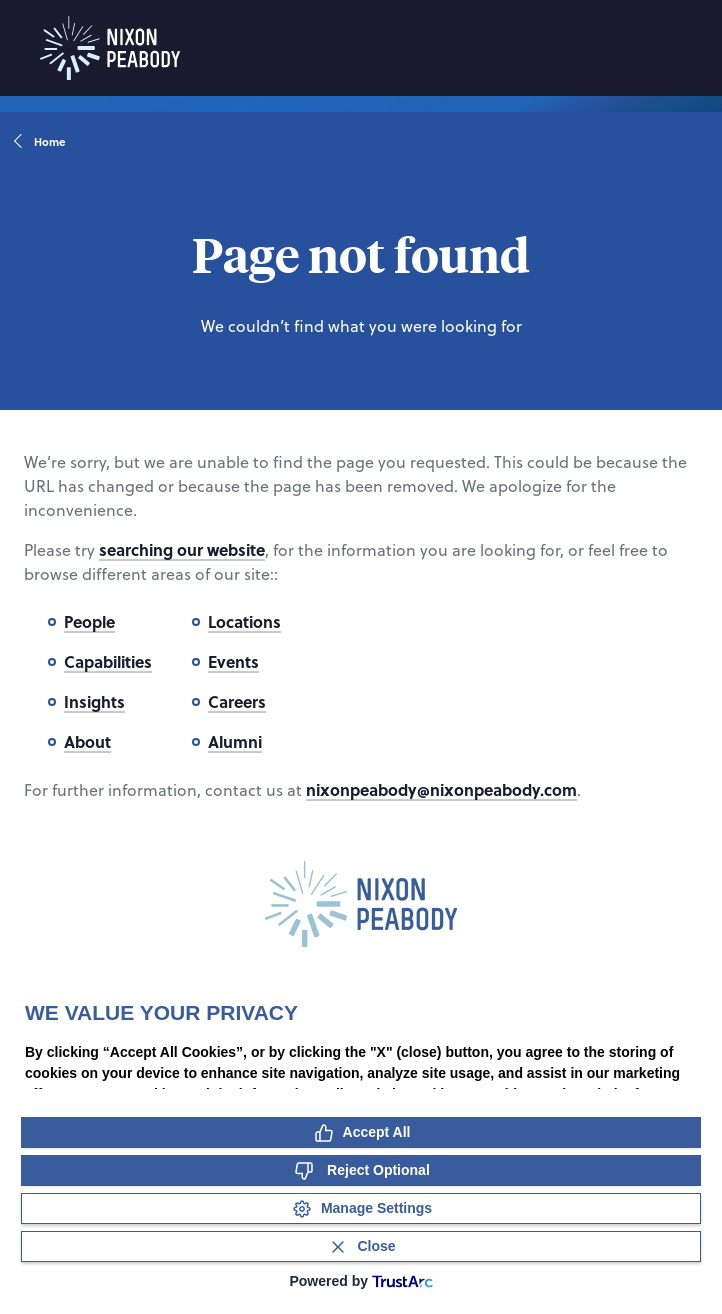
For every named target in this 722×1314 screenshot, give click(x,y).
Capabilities (108, 661)
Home (40, 141)
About (87, 741)
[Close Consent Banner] (361, 1246)
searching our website (182, 549)
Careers (237, 701)
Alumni (235, 741)
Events (233, 661)
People (89, 621)
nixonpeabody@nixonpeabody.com (441, 789)
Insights (94, 701)
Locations (244, 621)
